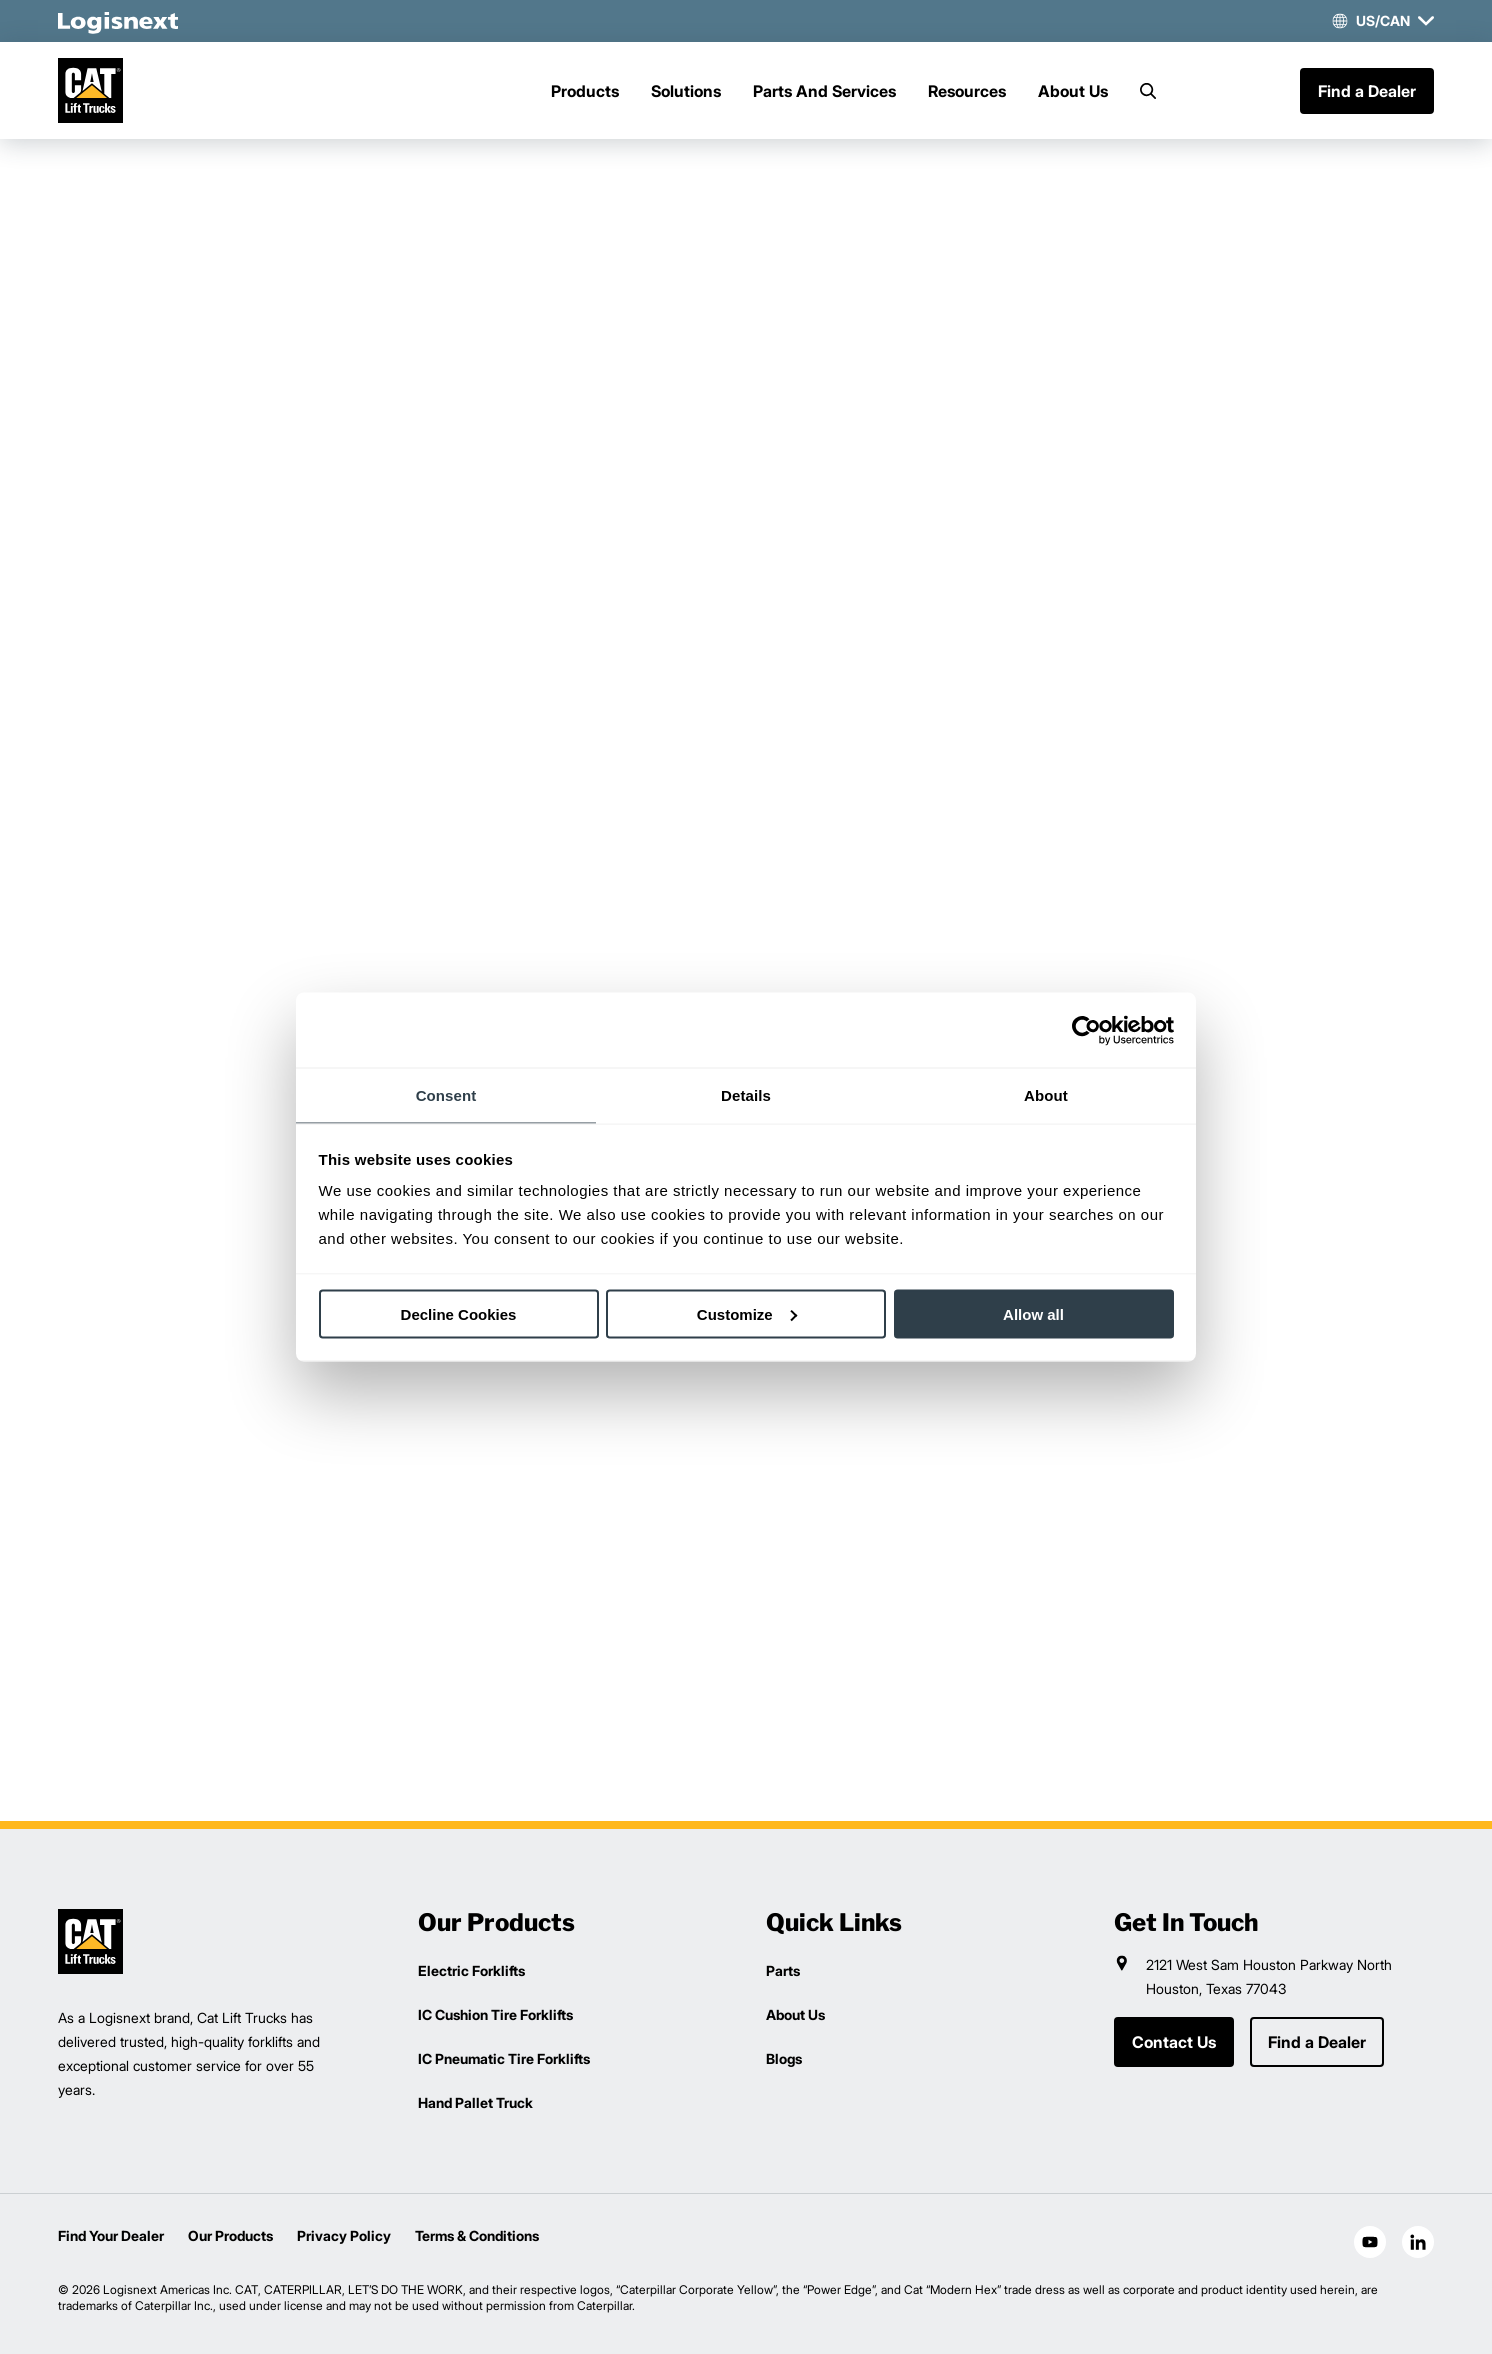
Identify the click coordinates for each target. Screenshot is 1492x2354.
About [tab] (1046, 1095)
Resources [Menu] (967, 91)
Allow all (1033, 1313)
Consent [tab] (446, 1095)
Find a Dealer (1367, 91)
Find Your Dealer (111, 2235)
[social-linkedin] (1418, 2242)
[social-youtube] (1370, 2242)
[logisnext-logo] (90, 1941)
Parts (783, 1970)
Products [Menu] (585, 91)
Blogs (784, 2058)
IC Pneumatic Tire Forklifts (504, 2058)
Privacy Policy (344, 2235)
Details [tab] (746, 1095)
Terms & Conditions (477, 2235)
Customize (747, 1313)
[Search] (1148, 91)
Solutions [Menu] (686, 91)
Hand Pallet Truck (475, 2102)
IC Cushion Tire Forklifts (495, 2014)
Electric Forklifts (471, 1970)
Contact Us (1174, 2042)
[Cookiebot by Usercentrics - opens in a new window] (1086, 1030)
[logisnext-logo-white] (118, 21)
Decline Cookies (459, 1313)
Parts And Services (824, 91)
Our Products (230, 2235)
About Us (1073, 91)
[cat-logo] (90, 90)
